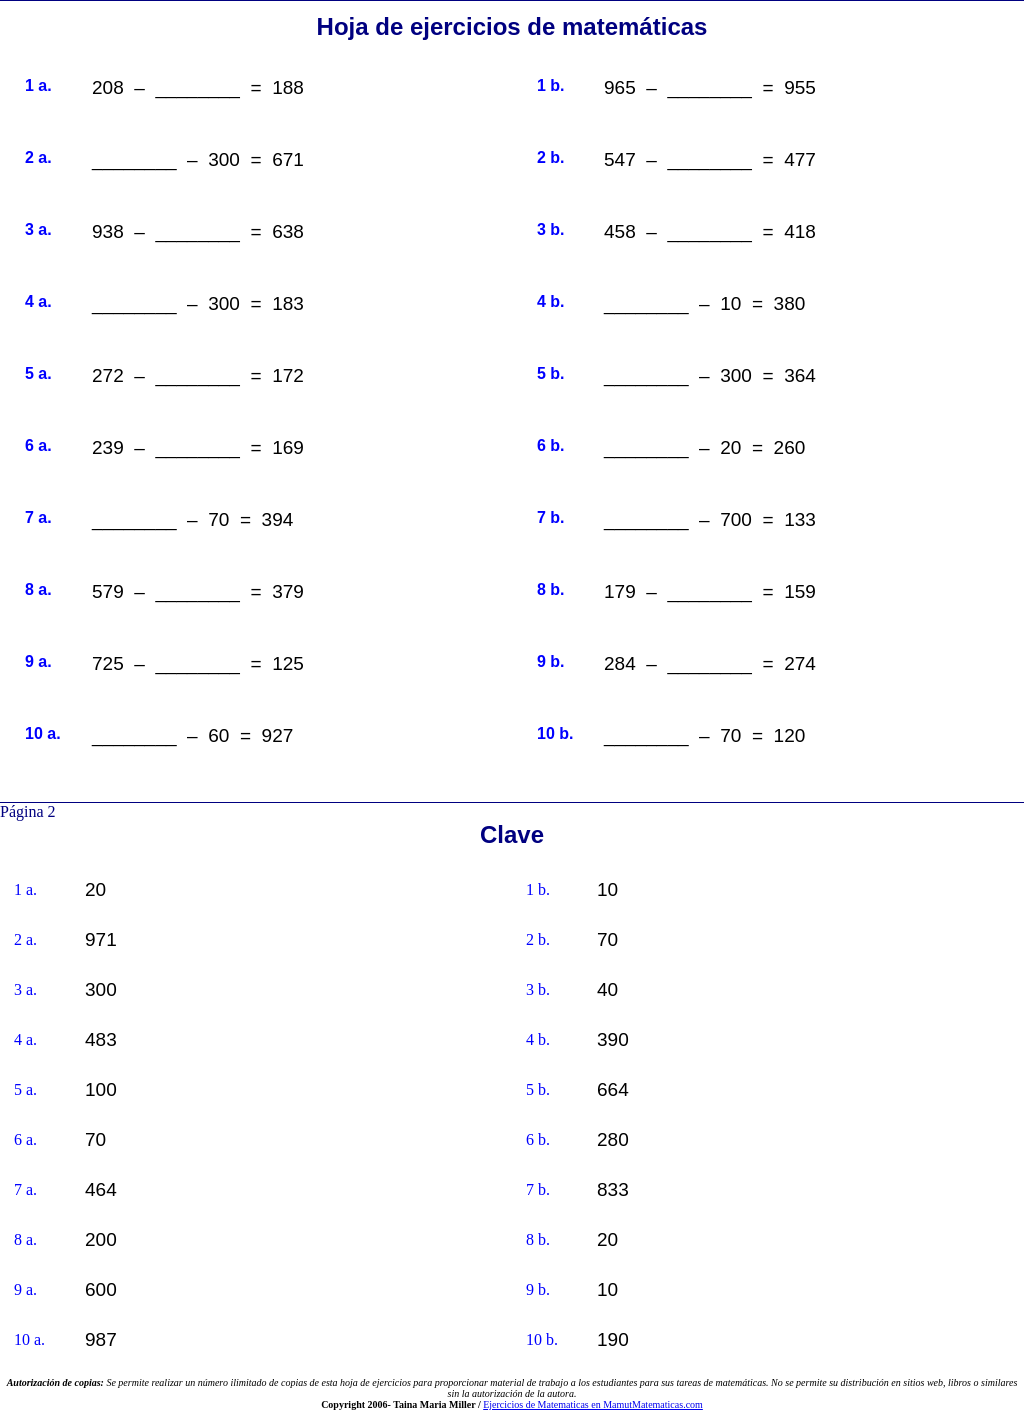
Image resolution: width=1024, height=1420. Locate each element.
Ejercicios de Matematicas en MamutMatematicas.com (593, 1404)
